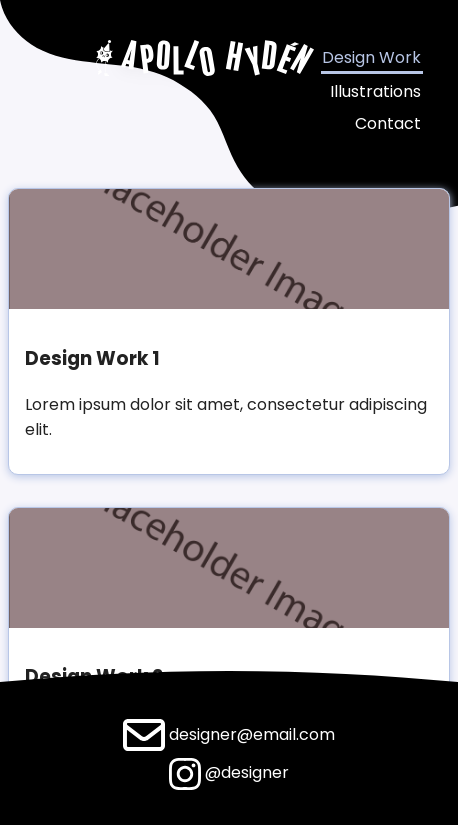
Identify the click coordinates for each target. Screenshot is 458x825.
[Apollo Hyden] (206, 64)
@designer (229, 772)
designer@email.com (229, 734)
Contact (388, 123)
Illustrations (375, 91)
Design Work (371, 57)
